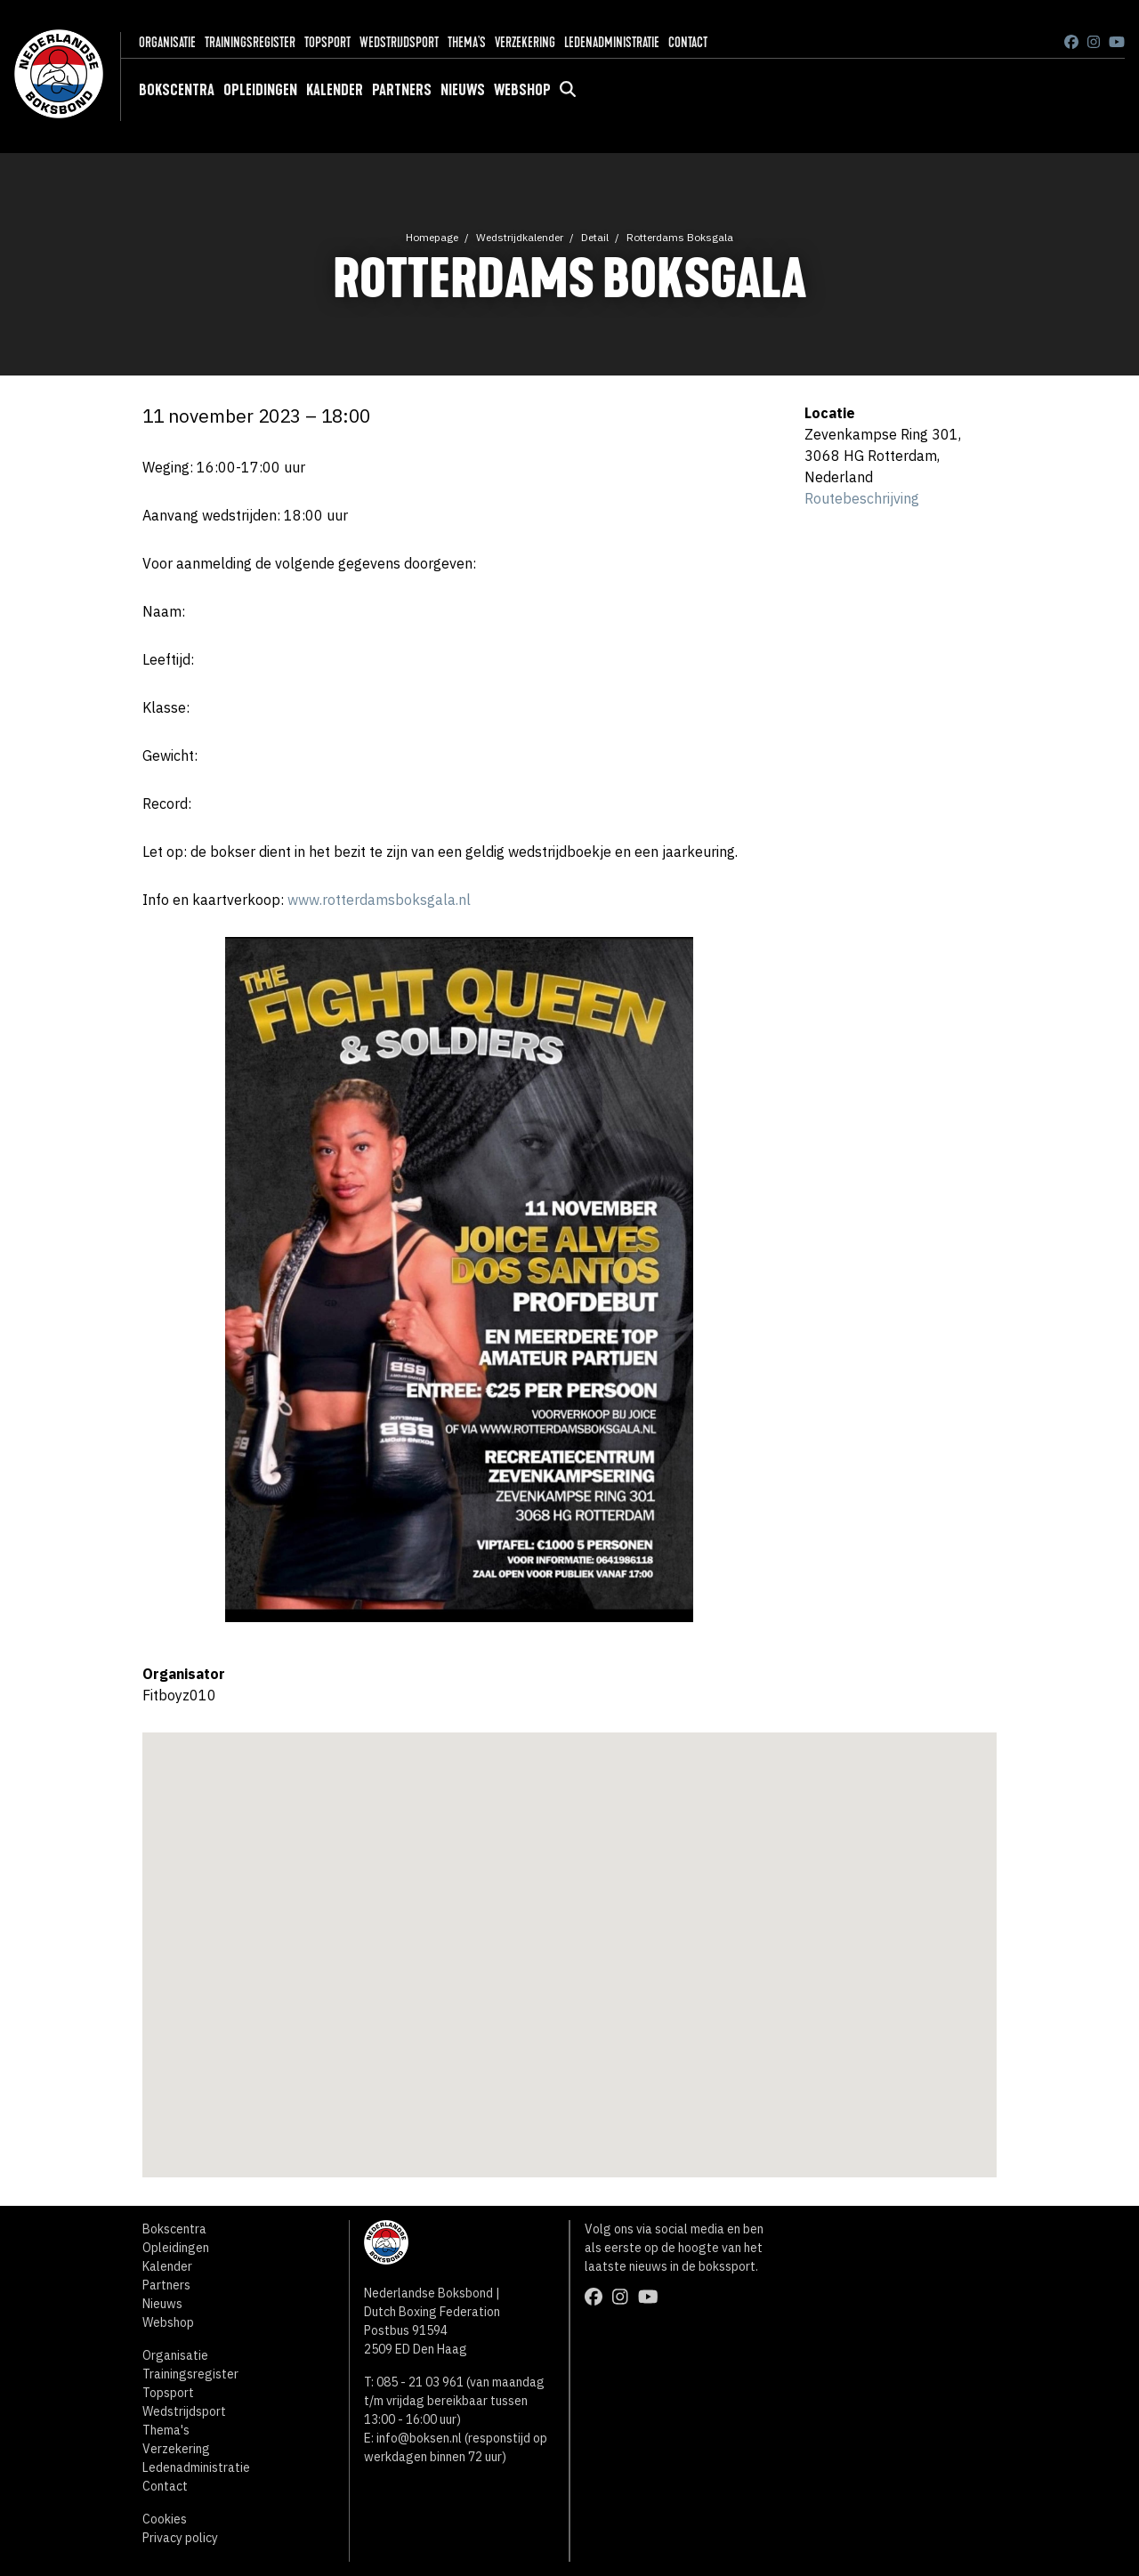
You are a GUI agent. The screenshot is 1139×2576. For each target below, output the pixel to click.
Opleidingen (260, 90)
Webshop (522, 90)
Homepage (432, 237)
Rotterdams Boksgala (679, 237)
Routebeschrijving (861, 498)
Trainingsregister (250, 42)
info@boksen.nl (419, 2438)
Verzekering (525, 42)
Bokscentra (176, 90)
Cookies (164, 2519)
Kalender (334, 90)
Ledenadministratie (611, 42)
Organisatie (167, 42)
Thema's (467, 42)
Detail (595, 237)
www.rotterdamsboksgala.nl (379, 899)
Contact (687, 42)
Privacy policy (180, 2538)
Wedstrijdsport (399, 42)
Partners (402, 90)
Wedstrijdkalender (519, 237)
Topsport (327, 42)
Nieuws (462, 90)
